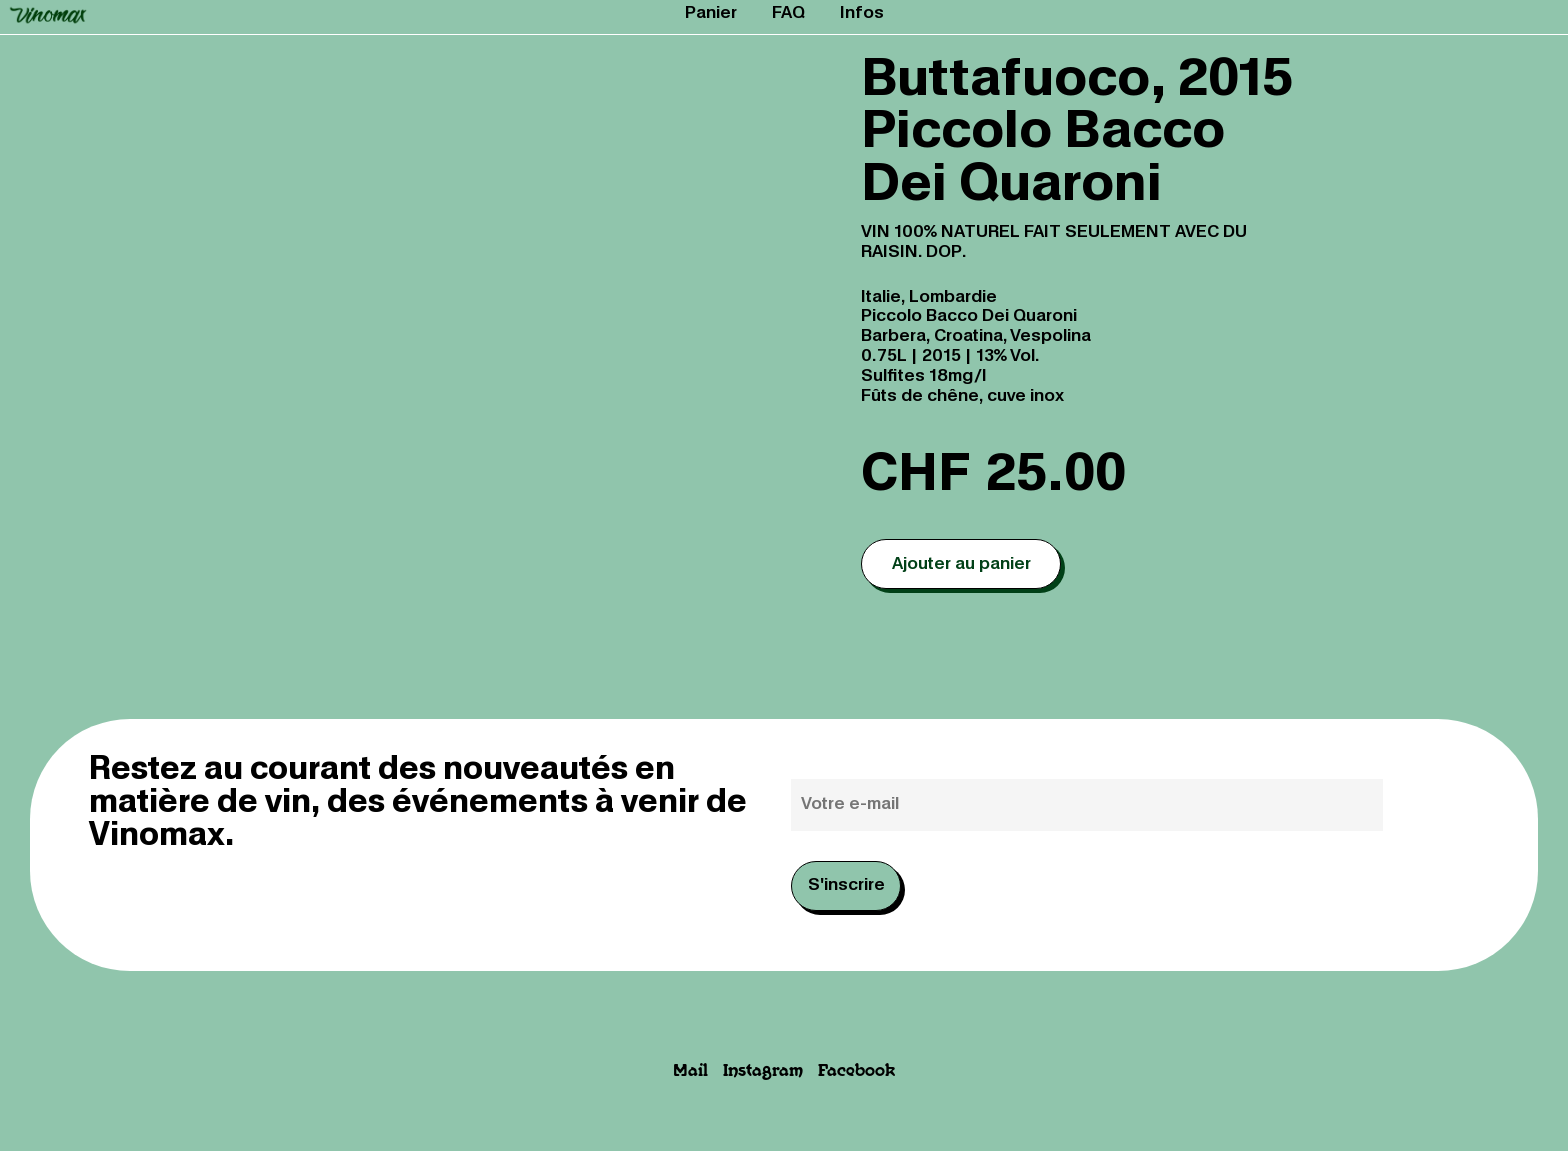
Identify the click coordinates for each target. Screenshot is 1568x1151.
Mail (690, 1071)
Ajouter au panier (961, 564)
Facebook (856, 1071)
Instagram (763, 1071)
